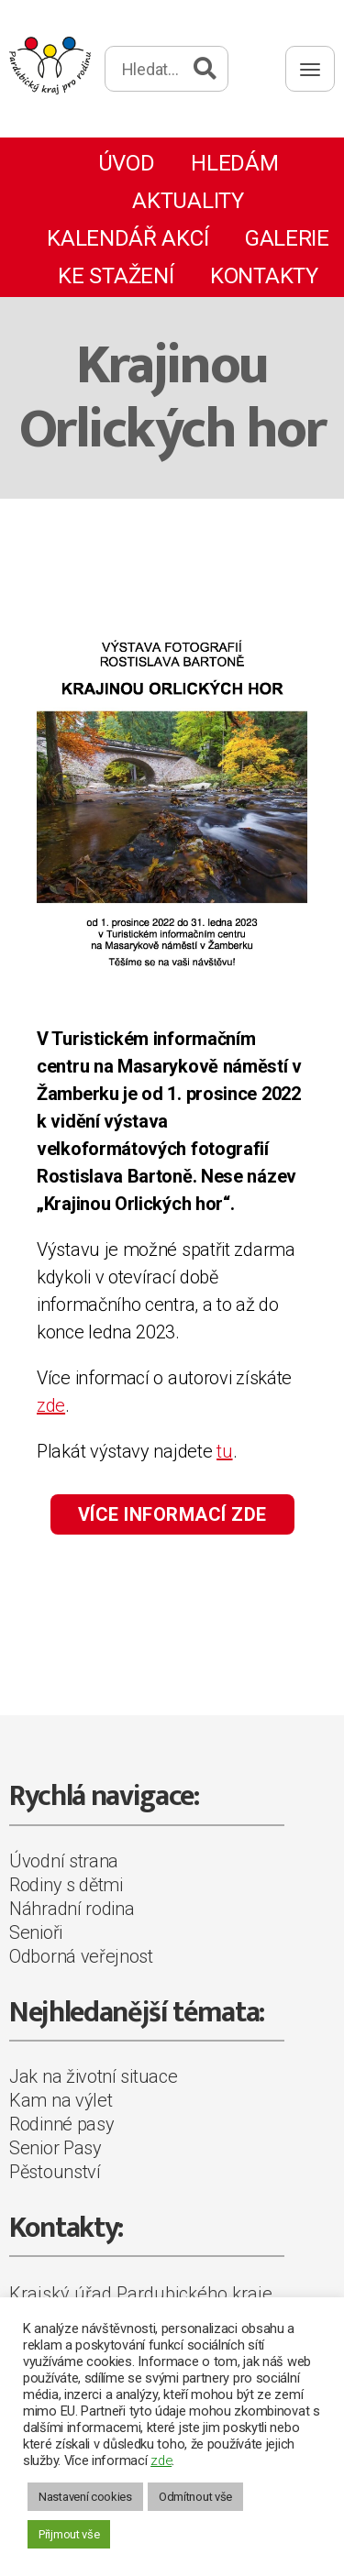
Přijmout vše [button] (69, 2534)
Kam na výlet (60, 2100)
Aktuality (187, 201)
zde (51, 1405)
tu (224, 1451)
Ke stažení (115, 276)
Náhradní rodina (72, 1909)
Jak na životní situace (93, 2076)
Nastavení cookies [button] (85, 2497)
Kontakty (264, 276)
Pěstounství (55, 2172)
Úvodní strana (63, 1861)
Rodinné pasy (61, 2124)
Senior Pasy (55, 2148)
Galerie (287, 238)
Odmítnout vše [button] (195, 2497)
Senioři (35, 1932)
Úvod (126, 163)
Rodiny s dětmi (66, 1885)
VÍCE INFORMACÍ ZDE (172, 1514)
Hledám (234, 163)
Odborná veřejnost (81, 1956)
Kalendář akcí (127, 238)
